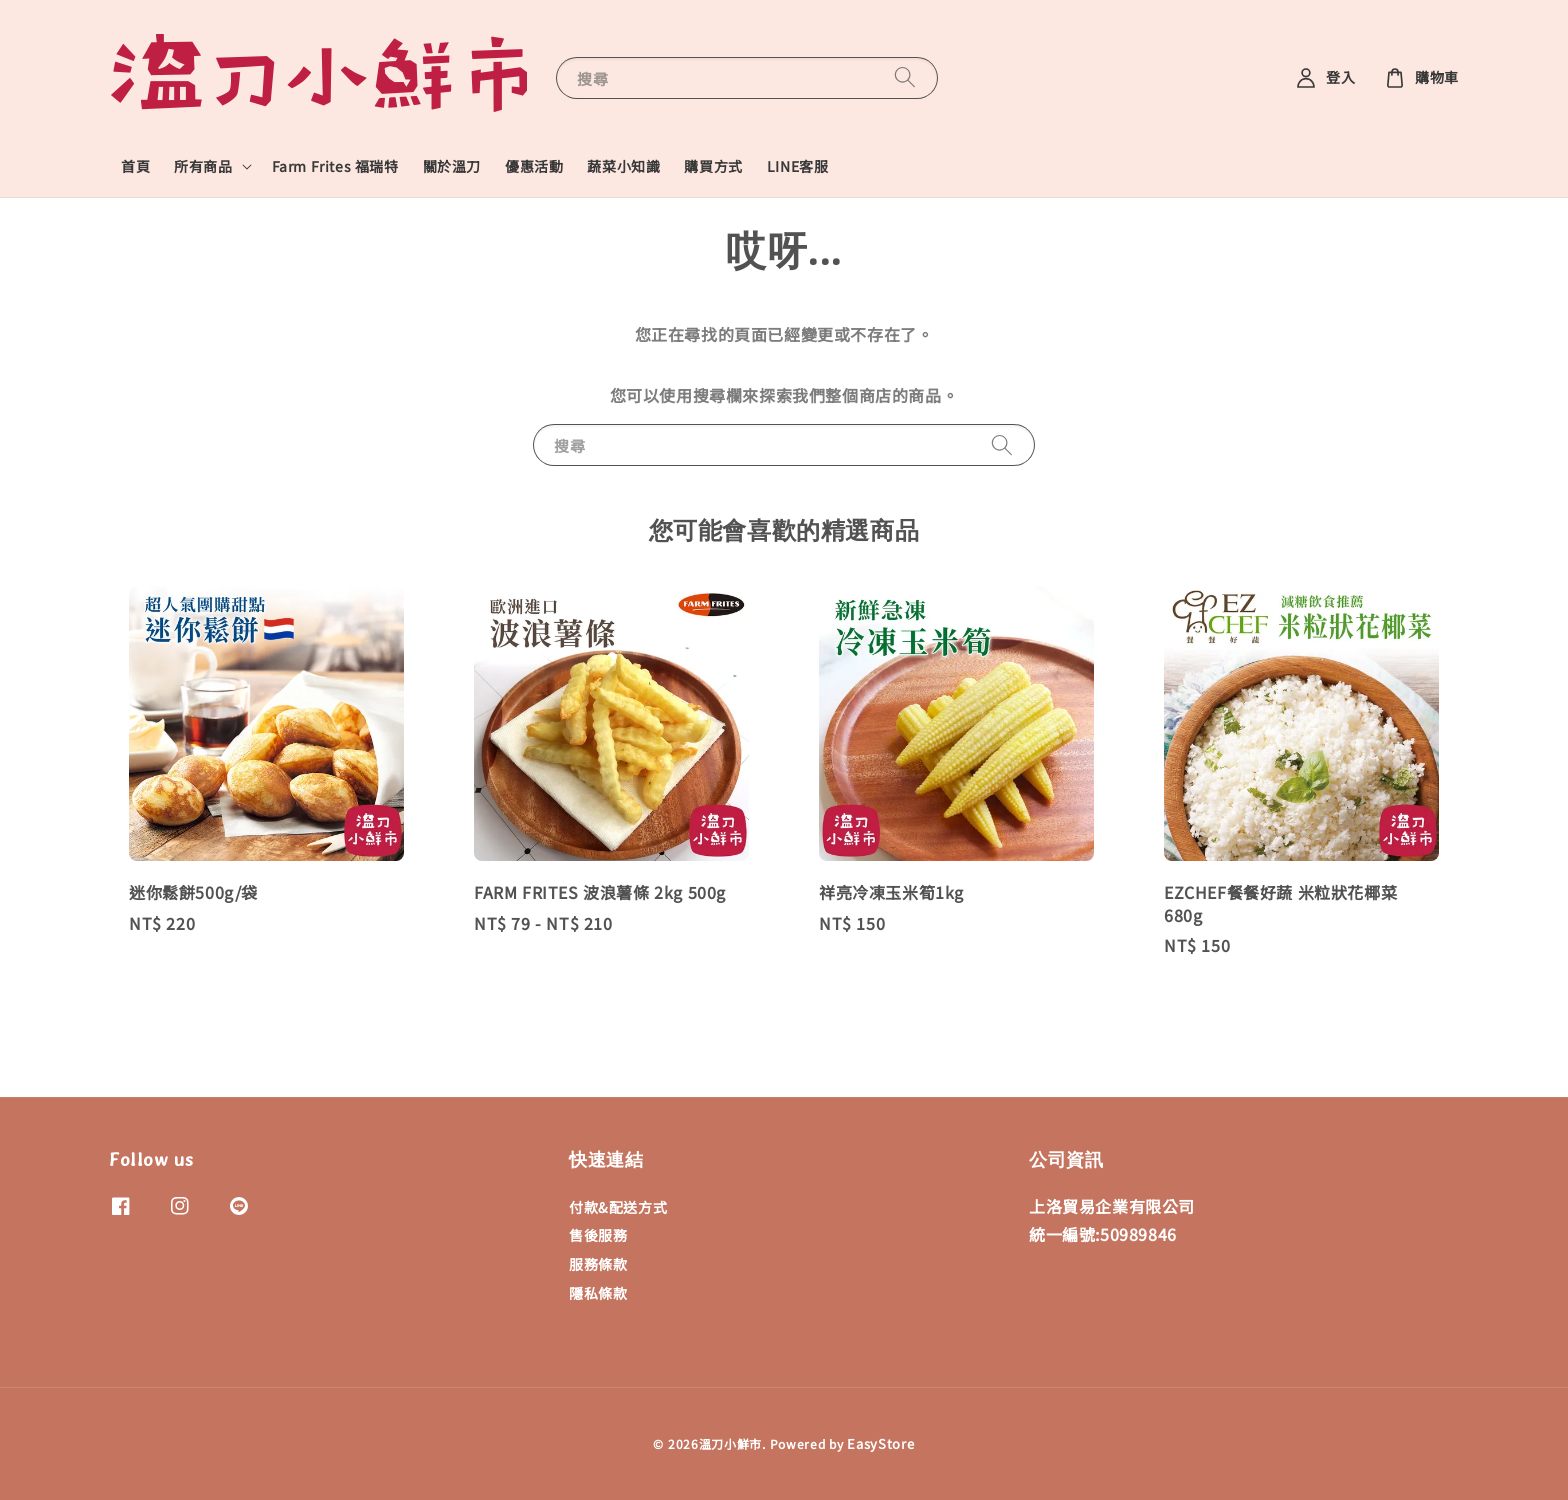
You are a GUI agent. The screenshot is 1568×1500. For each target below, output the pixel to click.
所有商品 (203, 166)
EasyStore (880, 1443)
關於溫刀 (452, 166)
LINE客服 (798, 166)
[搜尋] (905, 77)
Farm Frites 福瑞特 (335, 166)
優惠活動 (534, 166)
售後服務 (598, 1235)
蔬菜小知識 (623, 166)
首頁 (135, 166)
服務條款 (598, 1264)
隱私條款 (598, 1293)
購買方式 (713, 166)
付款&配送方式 (618, 1207)
